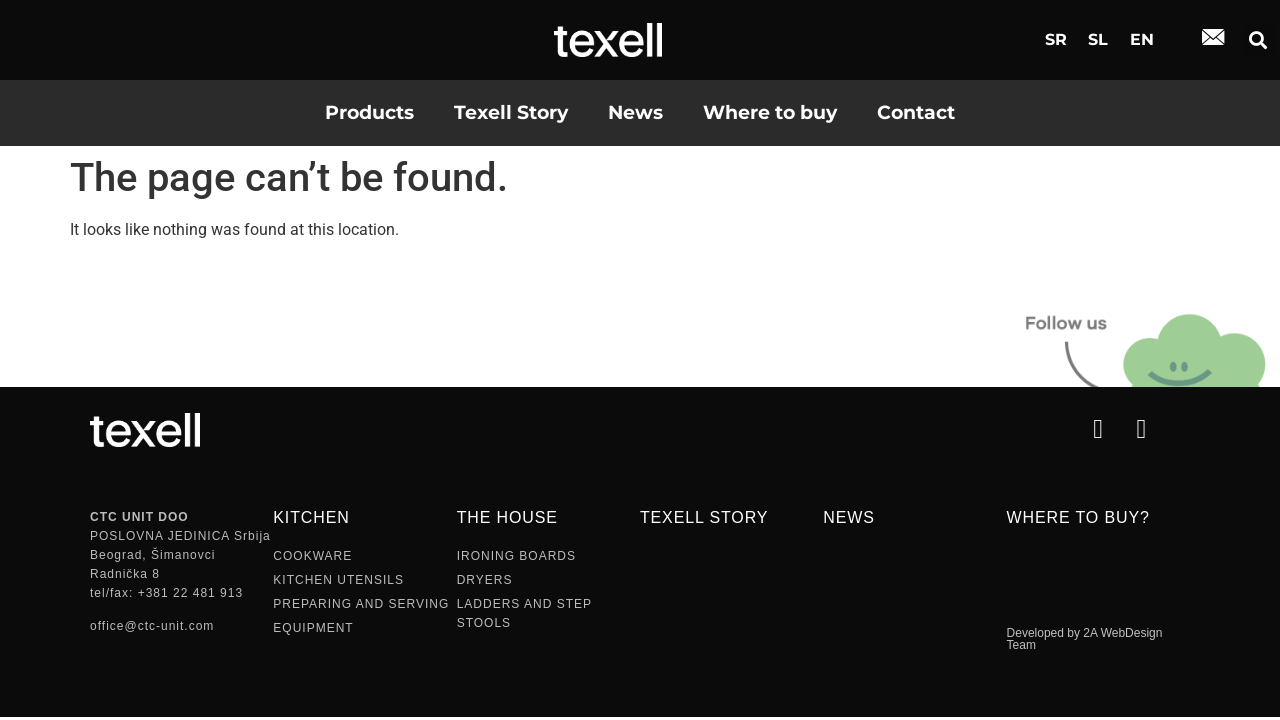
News (635, 112)
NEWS (848, 517)
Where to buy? (1078, 517)
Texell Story (511, 112)
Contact (916, 112)
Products (369, 112)
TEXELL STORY (704, 517)
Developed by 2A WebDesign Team (1085, 639)
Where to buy (770, 112)
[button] (1258, 40)
